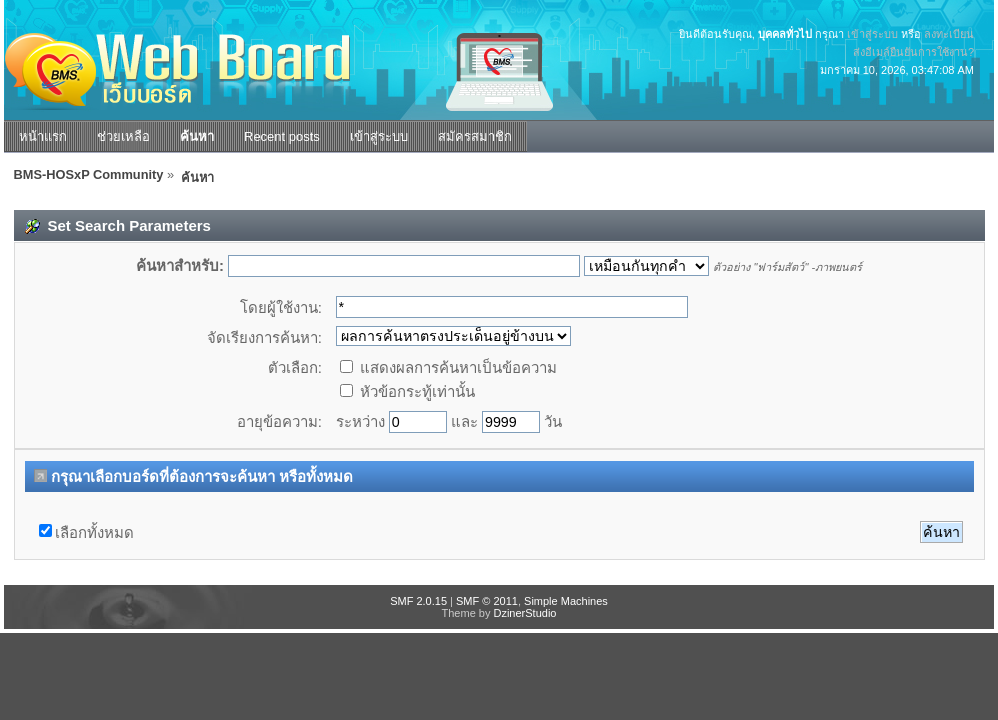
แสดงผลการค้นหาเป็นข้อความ (448, 367)
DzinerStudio (524, 613)
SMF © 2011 (487, 601)
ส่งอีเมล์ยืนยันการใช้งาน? (913, 52)
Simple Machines (566, 601)
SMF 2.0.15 (418, 601)
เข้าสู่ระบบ (872, 34)
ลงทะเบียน (949, 34)
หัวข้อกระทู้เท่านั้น (407, 391)
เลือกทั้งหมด (94, 532)
